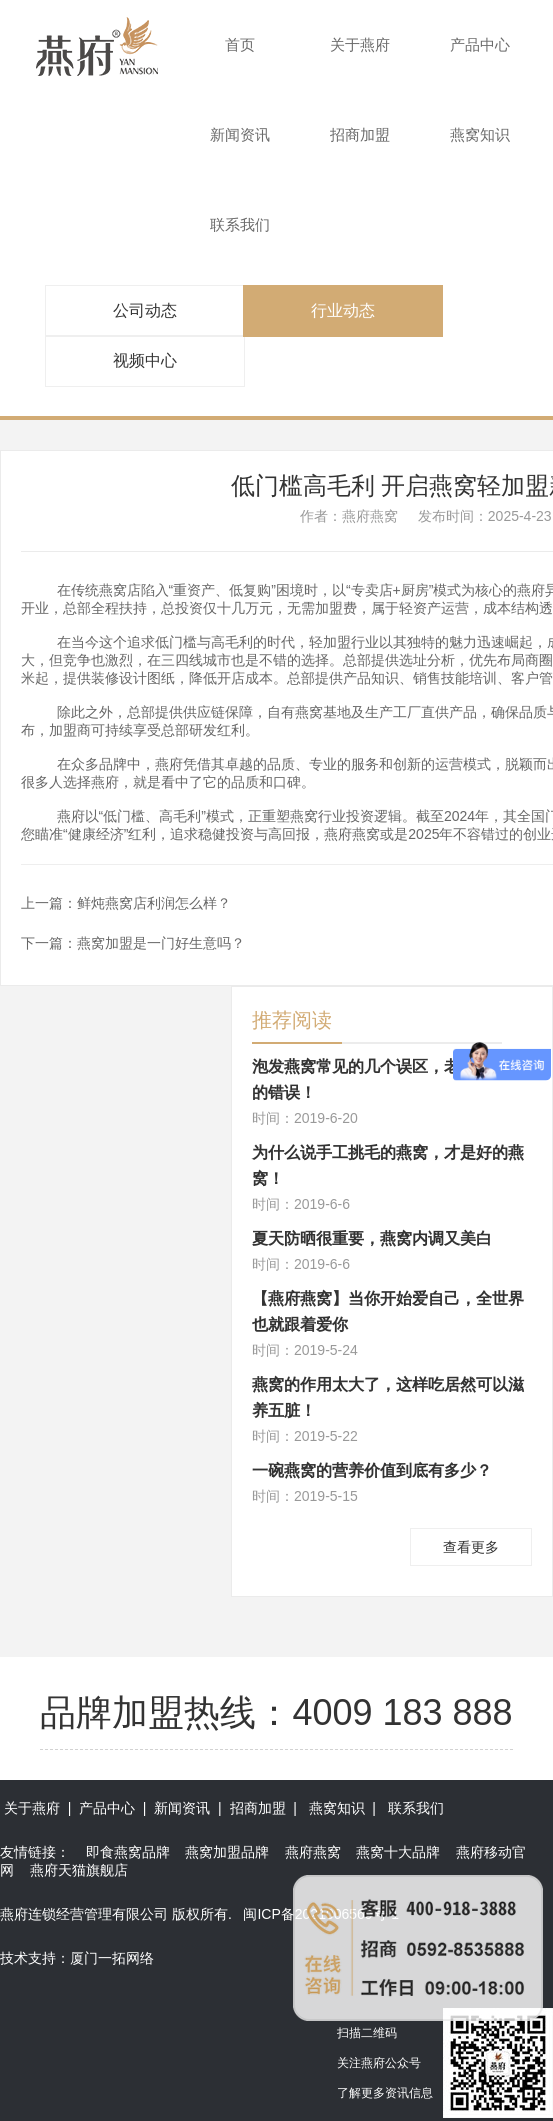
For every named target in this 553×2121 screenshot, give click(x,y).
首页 (240, 44)
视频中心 (145, 360)
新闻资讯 (240, 134)
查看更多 (471, 1547)
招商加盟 (360, 134)
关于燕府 (360, 44)
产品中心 (480, 44)
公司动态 (145, 310)
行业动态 (343, 310)
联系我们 (240, 224)
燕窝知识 (480, 134)
